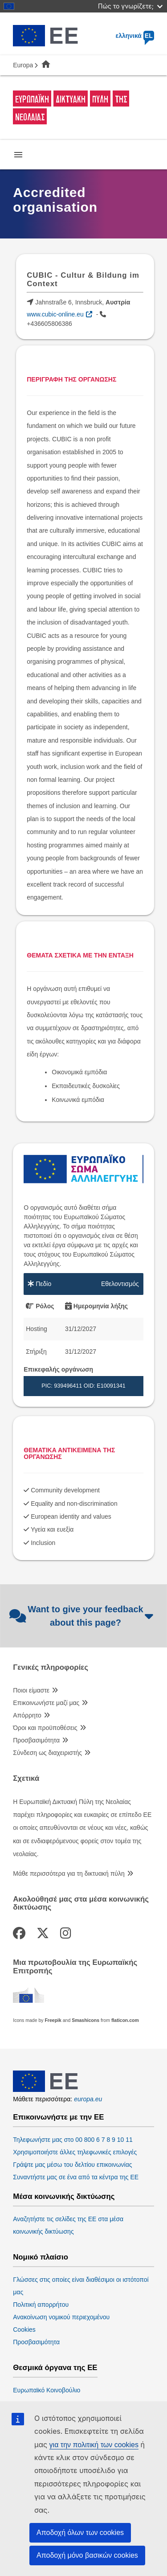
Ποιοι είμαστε (31, 1690)
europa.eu (88, 2099)
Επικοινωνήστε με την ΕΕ (58, 2117)
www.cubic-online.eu (55, 314)
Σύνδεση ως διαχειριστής (47, 1752)
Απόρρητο (27, 1715)
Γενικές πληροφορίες (50, 1668)
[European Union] (45, 2089)
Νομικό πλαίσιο (40, 2257)
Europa (23, 65)
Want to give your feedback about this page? (81, 1615)
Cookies (24, 2329)
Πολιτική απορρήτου (41, 2304)
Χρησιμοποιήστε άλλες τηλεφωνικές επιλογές (75, 2152)
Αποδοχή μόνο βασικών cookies (87, 2555)
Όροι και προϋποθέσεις (45, 1727)
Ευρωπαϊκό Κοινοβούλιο (46, 2390)
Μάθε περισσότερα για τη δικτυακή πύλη (69, 1873)
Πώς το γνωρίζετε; (130, 6)
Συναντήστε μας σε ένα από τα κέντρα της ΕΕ (75, 2177)
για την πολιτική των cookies (93, 2445)
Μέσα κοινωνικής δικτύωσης (63, 2197)
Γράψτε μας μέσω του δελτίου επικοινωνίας (72, 2164)
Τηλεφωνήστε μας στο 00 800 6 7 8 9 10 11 (73, 2139)
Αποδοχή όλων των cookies (80, 2532)
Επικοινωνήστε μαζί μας (46, 1702)
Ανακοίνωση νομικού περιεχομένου (61, 2317)
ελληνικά (135, 36)
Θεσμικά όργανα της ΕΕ (55, 2368)
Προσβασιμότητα (36, 1740)
